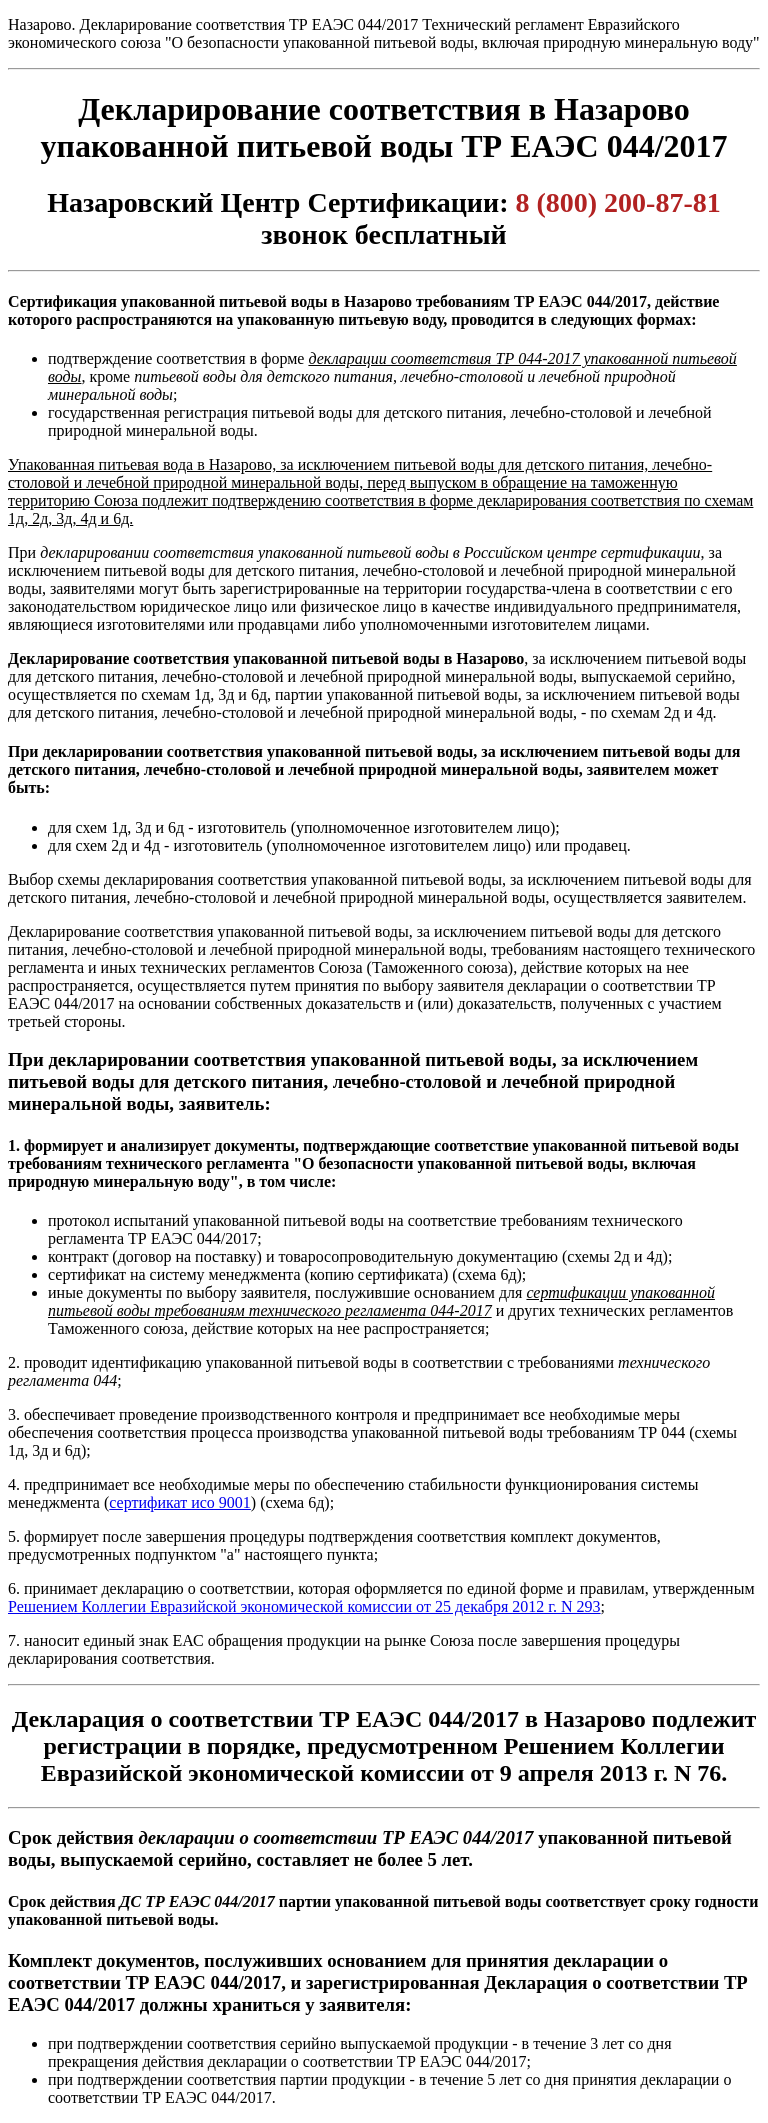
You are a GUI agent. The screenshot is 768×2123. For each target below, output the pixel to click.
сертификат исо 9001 (180, 1502)
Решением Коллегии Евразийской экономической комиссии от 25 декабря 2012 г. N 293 (304, 1606)
